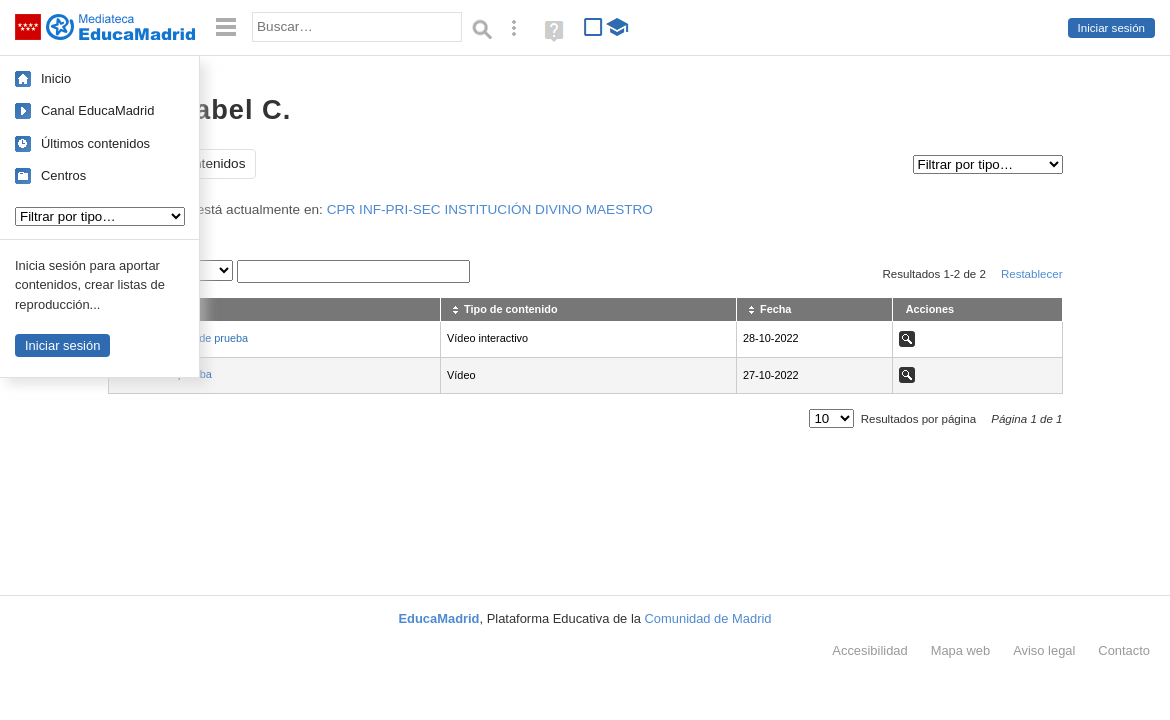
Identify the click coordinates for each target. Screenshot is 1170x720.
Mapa (961, 650)
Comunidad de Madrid (708, 618)
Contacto (1124, 650)
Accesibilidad (869, 650)
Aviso (1044, 650)
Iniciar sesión (1111, 28)
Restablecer (1032, 274)
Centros (63, 175)
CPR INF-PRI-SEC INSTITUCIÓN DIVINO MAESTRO (490, 209)
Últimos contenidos (95, 143)
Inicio (56, 78)
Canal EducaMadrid (97, 110)
